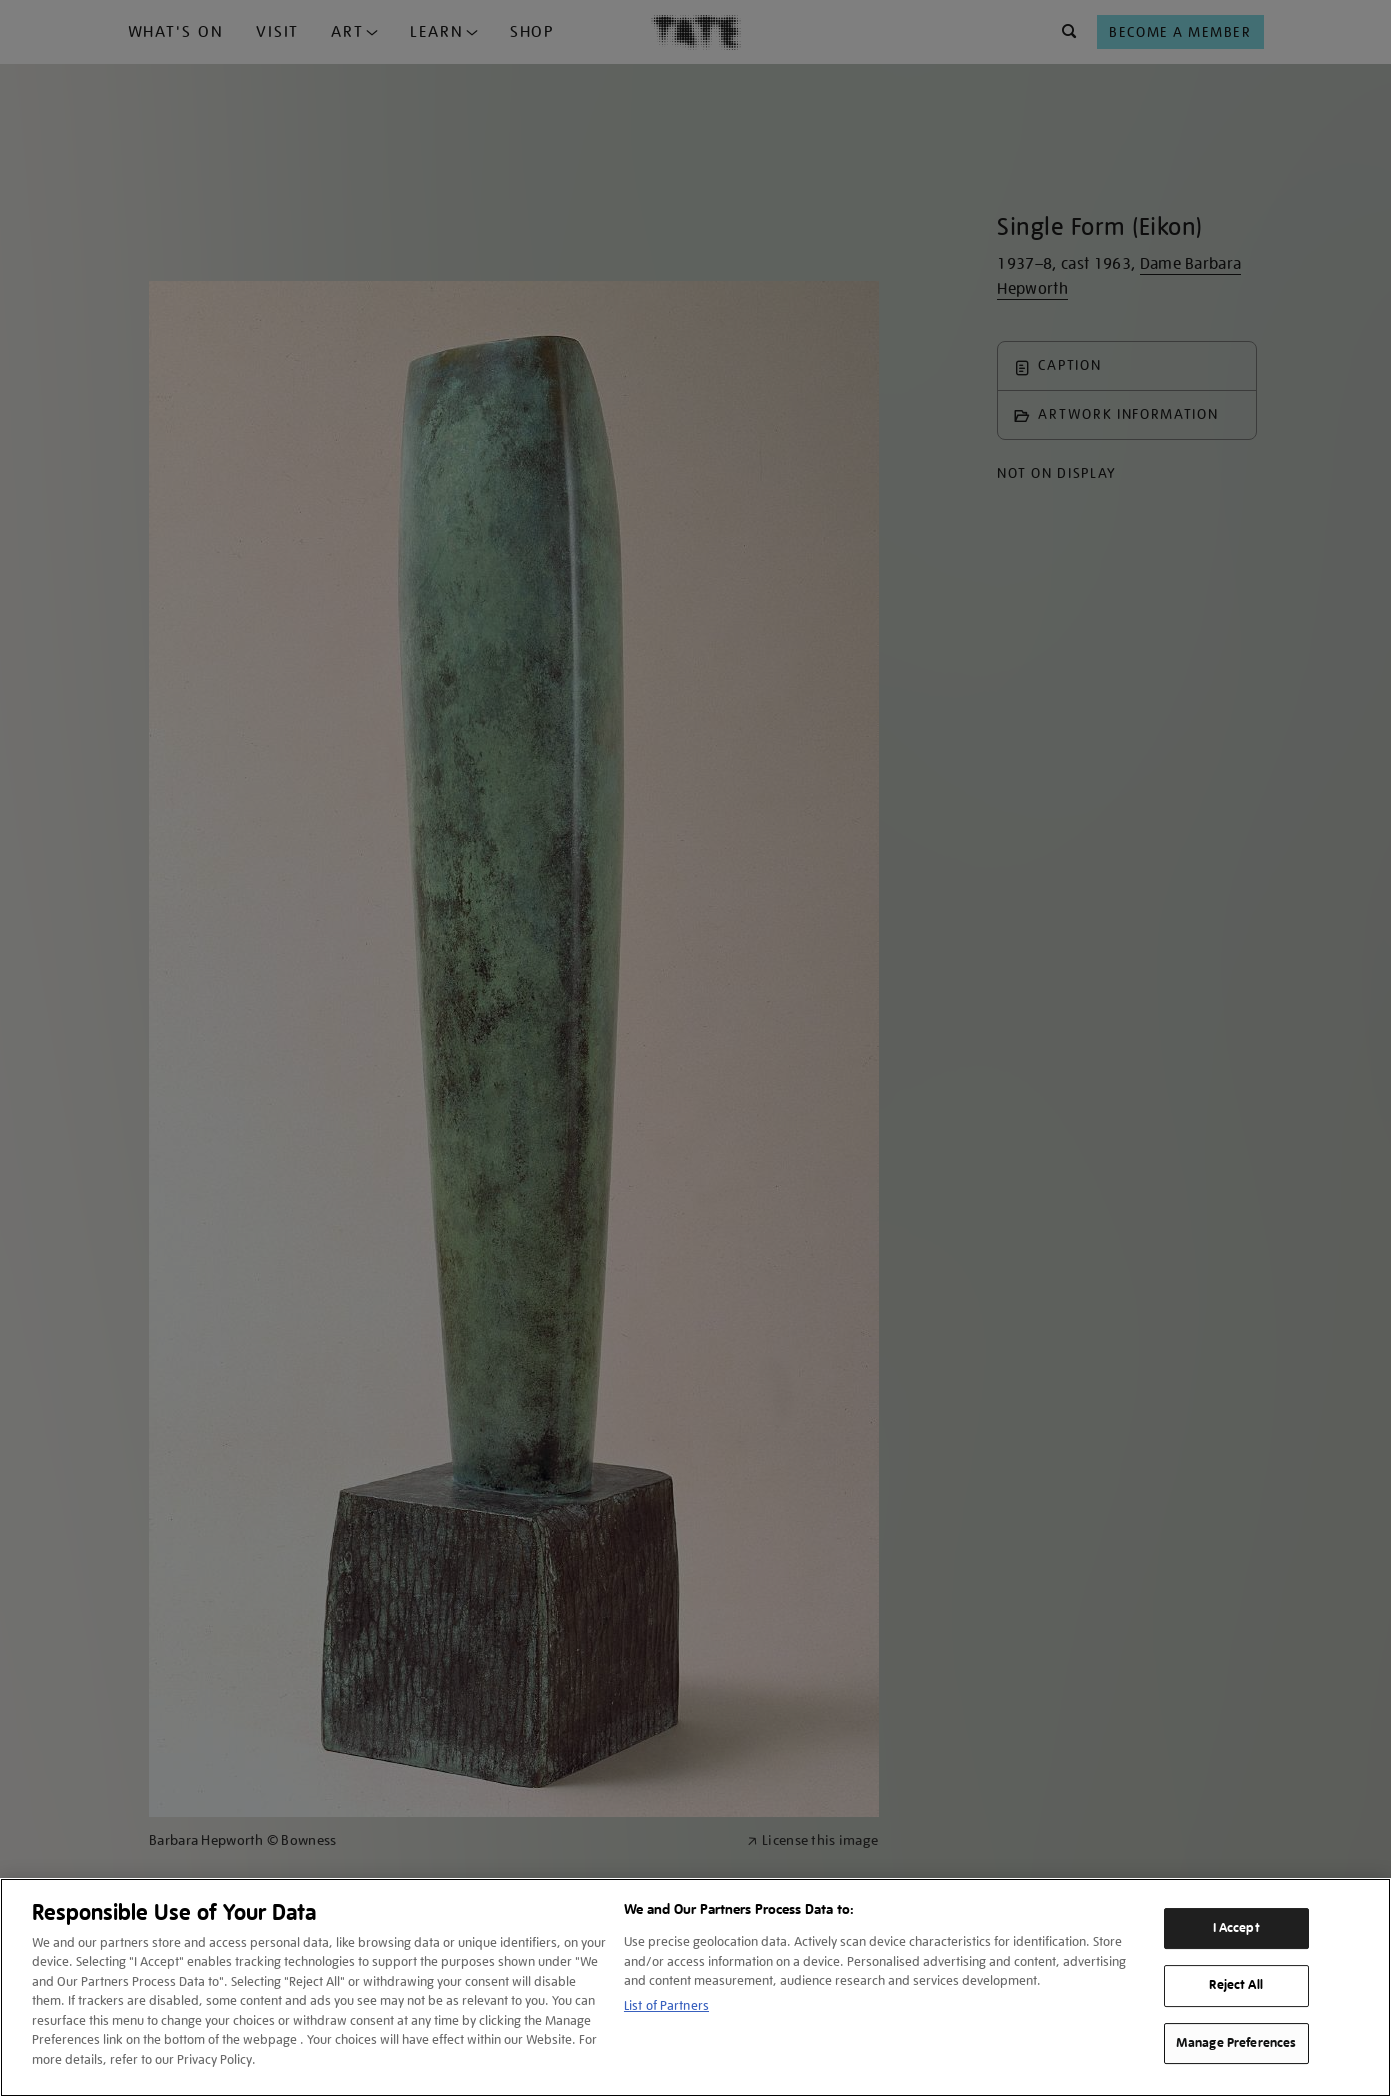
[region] (695, 1987)
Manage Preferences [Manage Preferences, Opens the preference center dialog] (1236, 2043)
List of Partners (666, 2005)
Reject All (1235, 1985)
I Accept (1236, 1928)
